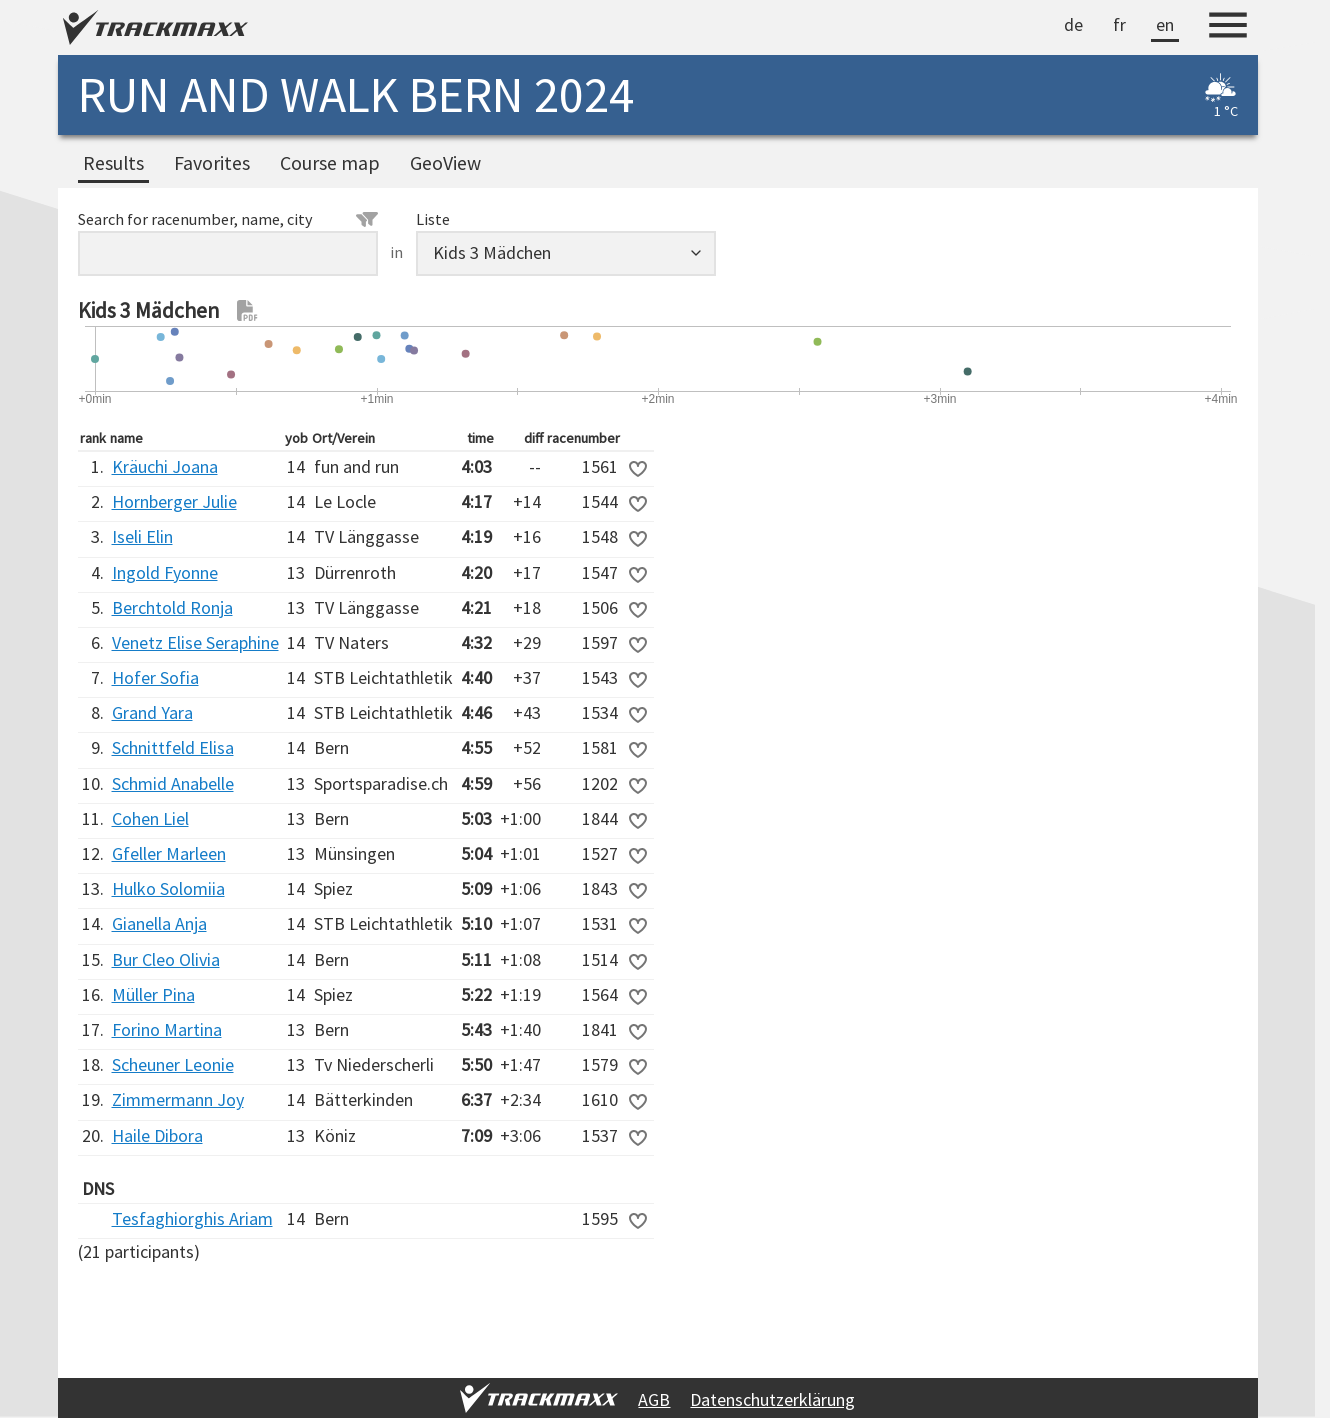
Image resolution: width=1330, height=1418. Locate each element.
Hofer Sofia (155, 677)
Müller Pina (153, 994)
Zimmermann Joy (178, 1099)
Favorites (212, 163)
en (1165, 24)
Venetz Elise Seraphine (195, 642)
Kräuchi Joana (165, 466)
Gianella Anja (159, 923)
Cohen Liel (150, 818)
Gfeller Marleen (169, 853)
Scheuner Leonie (173, 1064)
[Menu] (1228, 28)
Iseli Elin (142, 536)
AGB (654, 1399)
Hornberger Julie (174, 501)
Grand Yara (152, 712)
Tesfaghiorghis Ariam (192, 1218)
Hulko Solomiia (168, 888)
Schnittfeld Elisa (173, 747)
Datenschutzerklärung (772, 1399)
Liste (433, 219)
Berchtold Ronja (172, 607)
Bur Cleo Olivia (166, 959)
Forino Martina (167, 1029)
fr (1119, 24)
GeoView (445, 163)
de (1073, 24)
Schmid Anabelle (173, 783)
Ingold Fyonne (165, 572)
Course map (330, 163)
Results (113, 163)
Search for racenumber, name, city (228, 219)
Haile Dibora (157, 1135)
